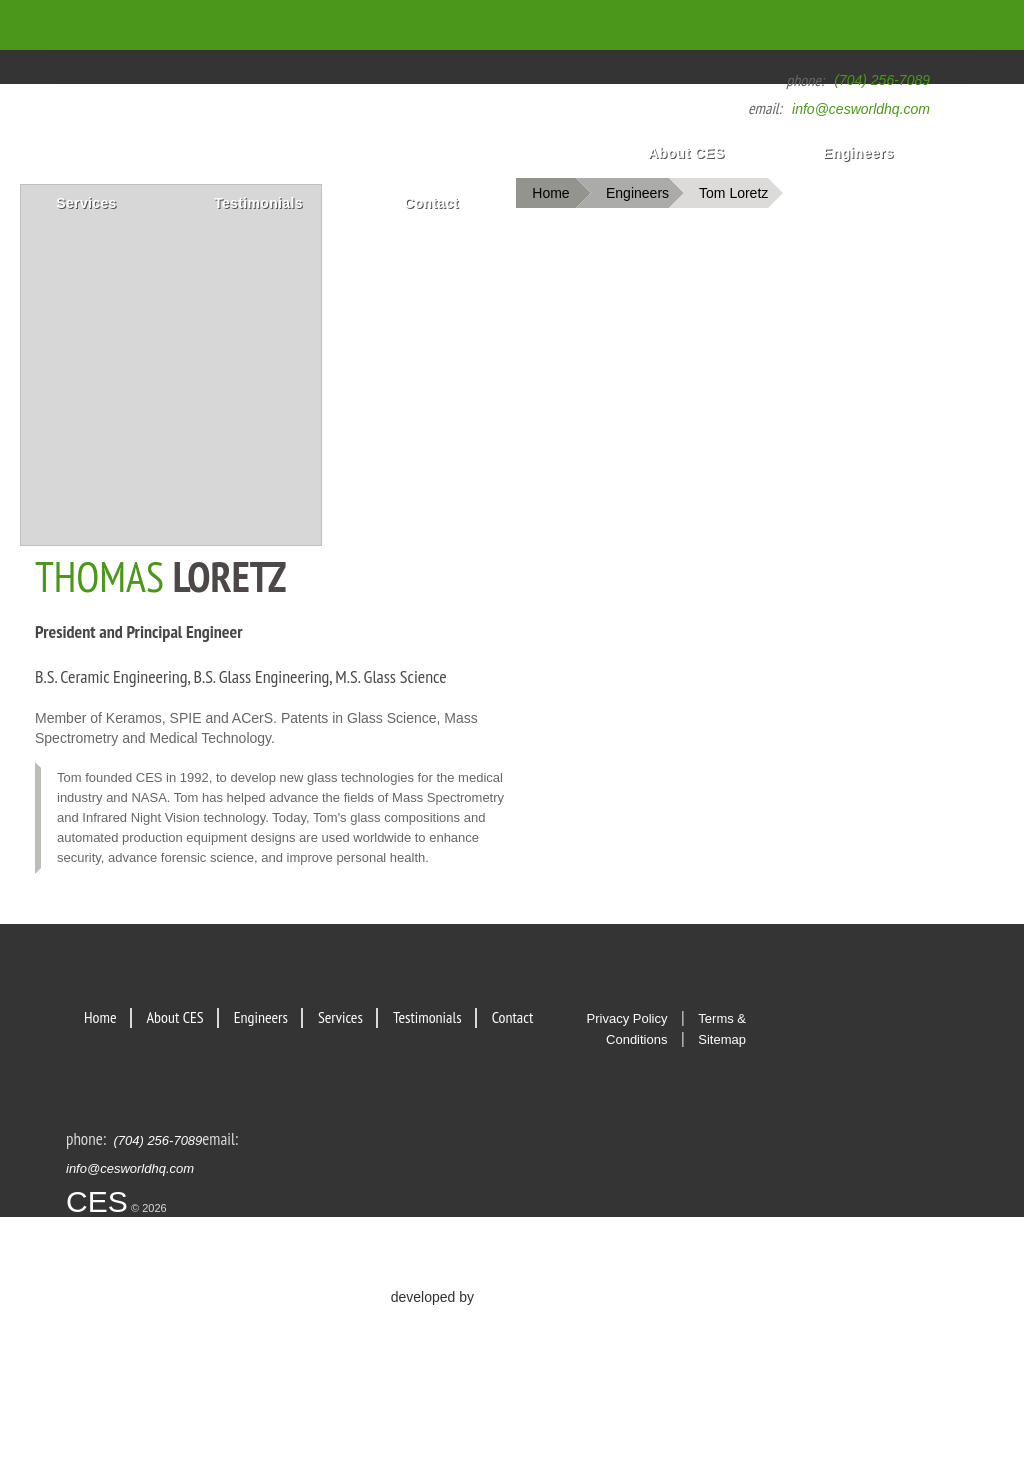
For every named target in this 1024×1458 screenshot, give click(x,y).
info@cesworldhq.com (861, 109)
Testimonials (258, 203)
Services (86, 203)
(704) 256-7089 (882, 80)
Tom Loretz (733, 193)
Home (638, 25)
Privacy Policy (627, 1018)
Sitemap (722, 1039)
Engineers (858, 153)
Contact (431, 203)
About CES (686, 153)
